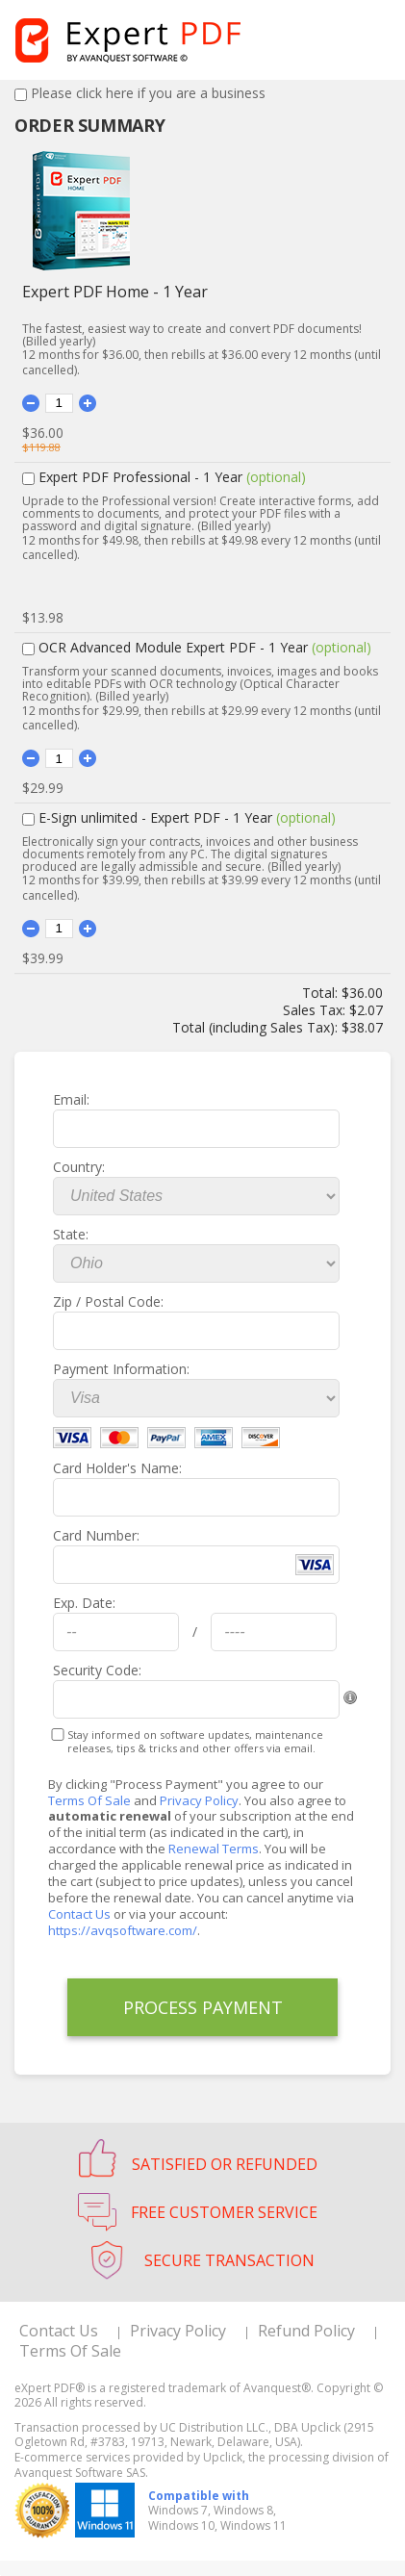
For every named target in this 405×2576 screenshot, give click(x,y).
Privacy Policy (199, 1800)
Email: (71, 1099)
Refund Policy (306, 2330)
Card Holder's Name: (117, 1468)
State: (71, 1234)
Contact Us (79, 1914)
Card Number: (96, 1535)
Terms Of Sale (89, 1800)
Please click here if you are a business (148, 93)
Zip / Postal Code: (108, 1301)
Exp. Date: (84, 1603)
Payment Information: (121, 1369)
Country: (79, 1167)
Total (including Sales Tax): (257, 1027)
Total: (322, 992)
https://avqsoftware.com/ (122, 1930)
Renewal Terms (213, 1848)
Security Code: (97, 1670)
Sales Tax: (314, 1010)
